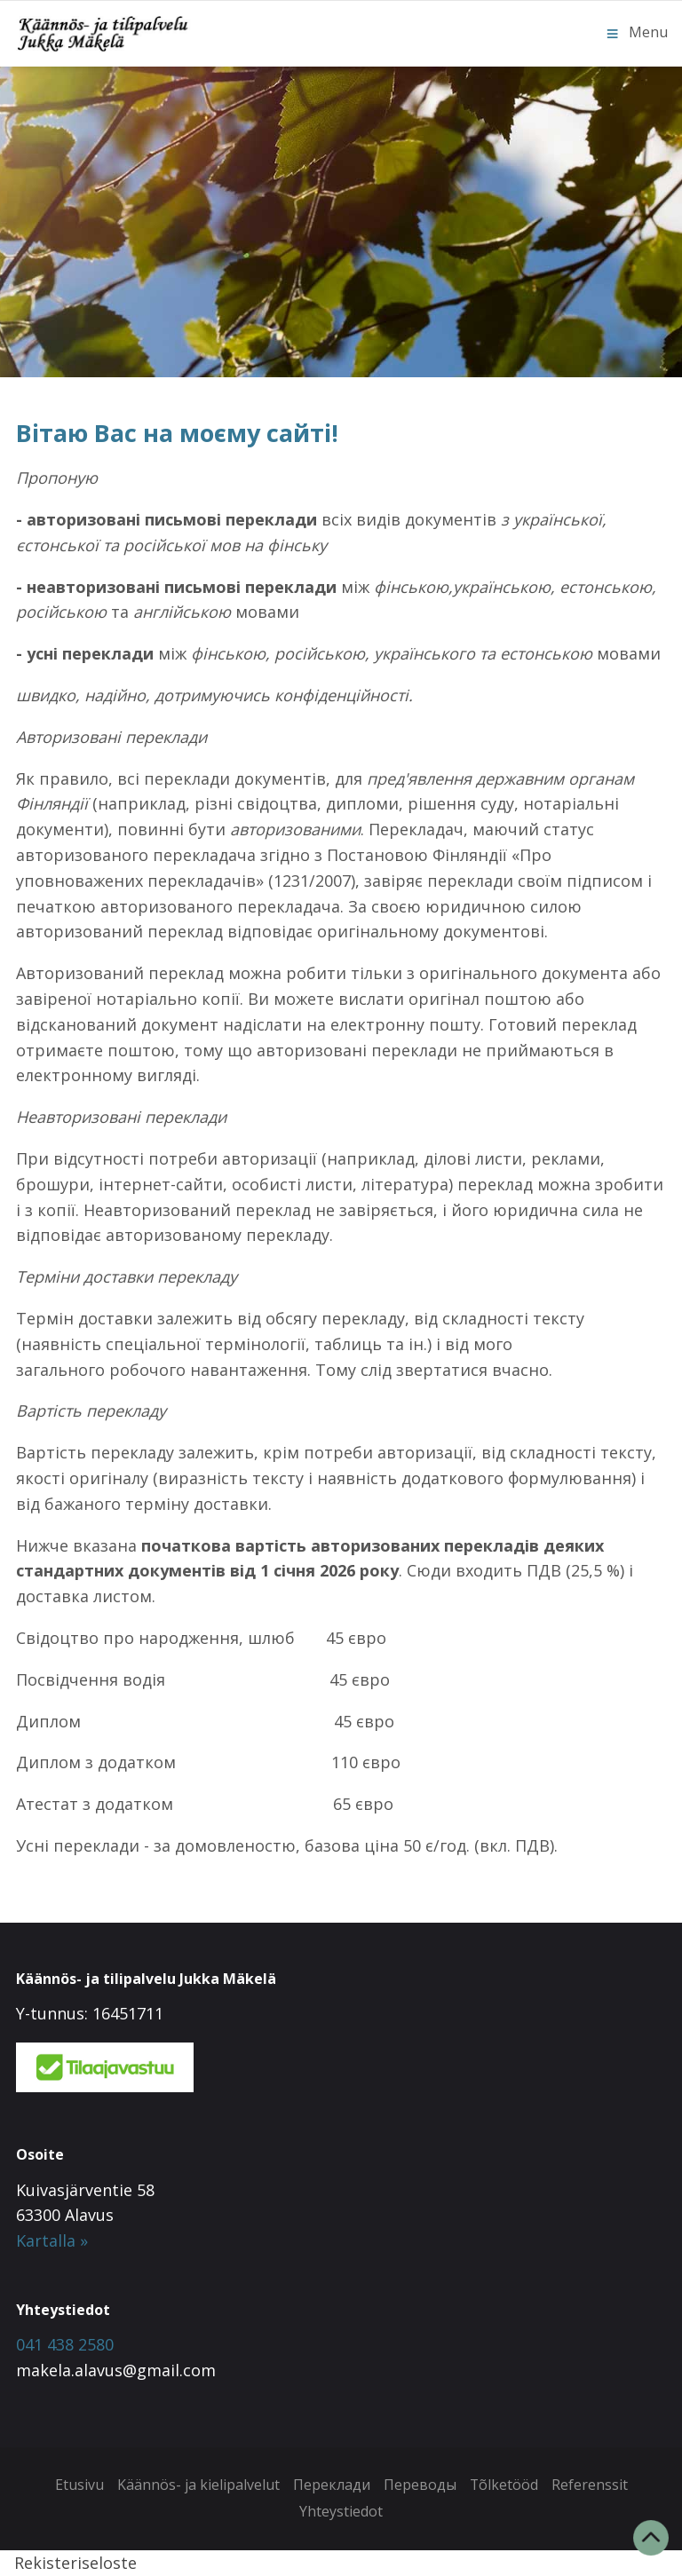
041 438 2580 (65, 2344)
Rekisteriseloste (75, 2562)
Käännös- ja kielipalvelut (197, 2484)
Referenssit (589, 2484)
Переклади (330, 2484)
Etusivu (78, 2484)
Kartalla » (52, 2240)
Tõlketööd (503, 2484)
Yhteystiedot (341, 2511)
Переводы (419, 2484)
